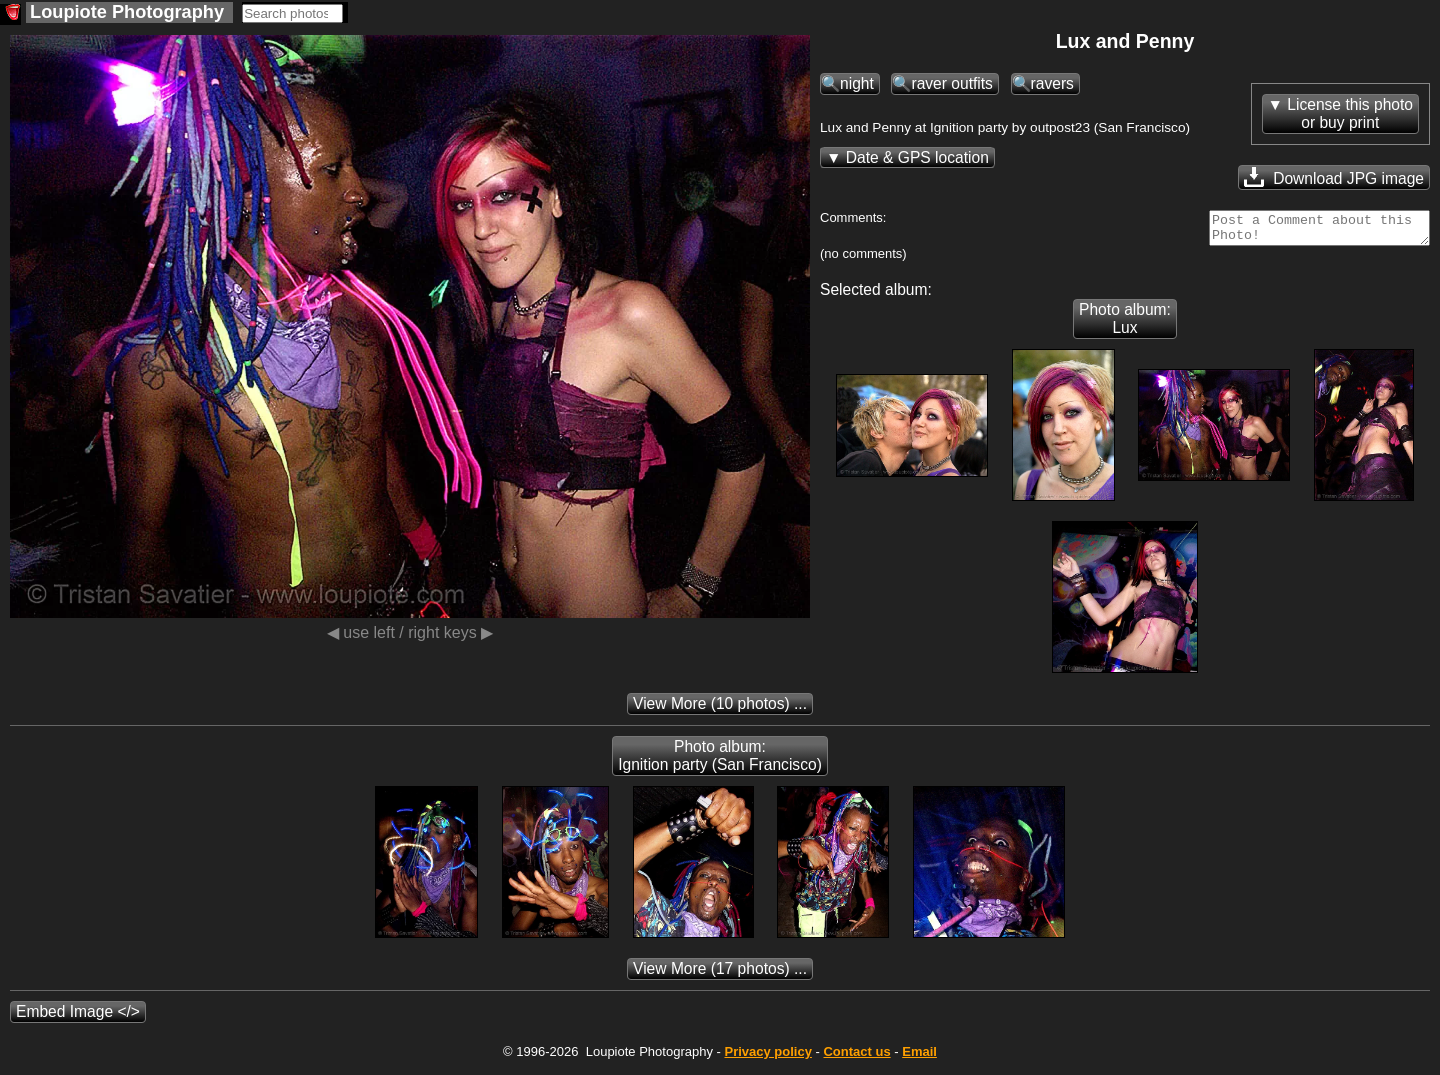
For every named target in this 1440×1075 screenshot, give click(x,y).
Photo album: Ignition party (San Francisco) (720, 761)
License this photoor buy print (1350, 113)
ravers (1052, 83)
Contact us (856, 1057)
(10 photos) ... (720, 709)
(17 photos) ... (720, 974)
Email (919, 1057)
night (857, 83)
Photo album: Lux (1125, 324)
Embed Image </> (78, 1017)
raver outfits (951, 83)
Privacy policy (767, 1057)
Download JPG (1334, 177)
